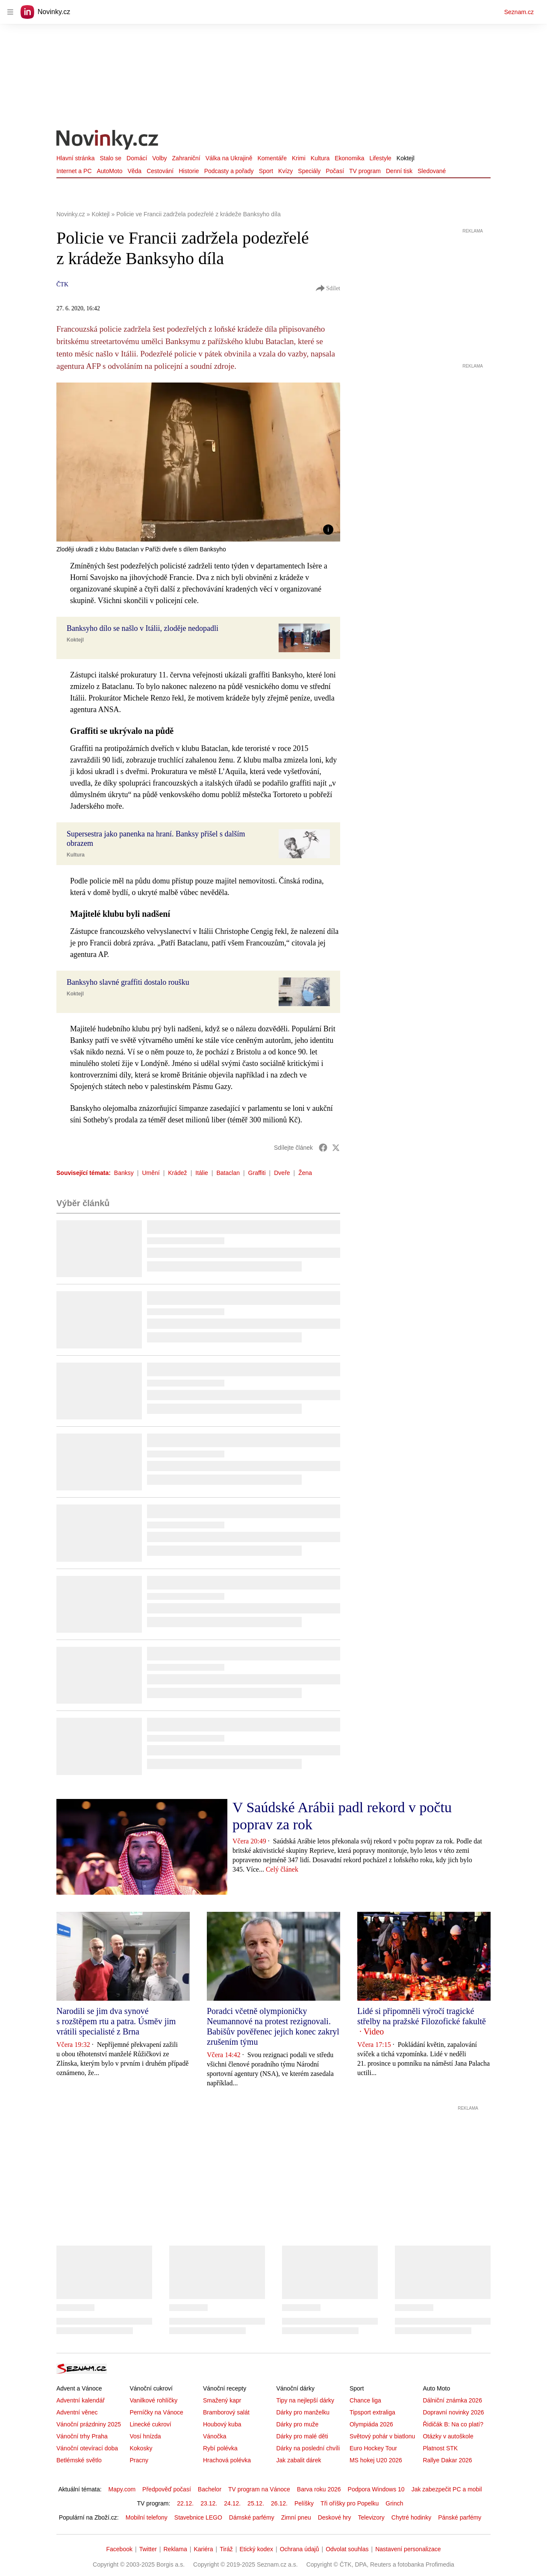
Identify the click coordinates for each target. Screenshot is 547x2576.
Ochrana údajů (299, 2549)
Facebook (119, 2549)
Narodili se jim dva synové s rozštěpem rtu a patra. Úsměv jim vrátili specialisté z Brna (116, 2021)
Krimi (299, 158)
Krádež (177, 1172)
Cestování (160, 171)
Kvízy (285, 171)
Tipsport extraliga (372, 2412)
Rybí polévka (220, 2448)
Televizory (371, 2517)
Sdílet (327, 288)
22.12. (185, 2503)
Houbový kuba (222, 2424)
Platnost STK (440, 2448)
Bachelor (209, 2489)
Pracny (138, 2460)
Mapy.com (122, 2489)
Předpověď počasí (166, 2489)
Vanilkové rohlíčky (153, 2400)
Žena (305, 1172)
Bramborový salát (226, 2412)
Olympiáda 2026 (371, 2424)
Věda (134, 171)
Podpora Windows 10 (376, 2489)
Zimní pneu (296, 2517)
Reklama (175, 2549)
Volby (159, 158)
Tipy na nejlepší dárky (305, 2400)
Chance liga (365, 2400)
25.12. (255, 2503)
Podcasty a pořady (229, 171)
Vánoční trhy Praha (82, 2436)
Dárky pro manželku (302, 2412)
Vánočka (214, 2436)
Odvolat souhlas (347, 2549)
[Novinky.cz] (107, 141)
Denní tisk (399, 171)
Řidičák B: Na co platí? (453, 2424)
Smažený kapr (222, 2400)
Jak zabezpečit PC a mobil (447, 2489)
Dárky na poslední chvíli (308, 2448)
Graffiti (257, 1172)
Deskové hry (334, 2517)
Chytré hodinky (411, 2517)
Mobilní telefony (147, 2517)
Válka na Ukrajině (229, 158)
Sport (266, 171)
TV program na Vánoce (259, 2489)
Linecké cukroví (150, 2424)
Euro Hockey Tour (373, 2448)
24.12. (232, 2503)
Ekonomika (349, 158)
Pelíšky (304, 2503)
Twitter (148, 2549)
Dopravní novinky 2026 (453, 2412)
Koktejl (406, 158)
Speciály (309, 171)
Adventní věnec (77, 2412)
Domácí (136, 158)
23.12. (208, 2503)
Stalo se (110, 158)
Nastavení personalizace (408, 2549)
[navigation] (10, 12)
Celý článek (282, 1869)
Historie (189, 171)
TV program (365, 171)
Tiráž (226, 2549)
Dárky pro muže (297, 2424)
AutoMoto (110, 171)
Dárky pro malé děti (302, 2436)
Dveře (282, 1172)
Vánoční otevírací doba (87, 2448)
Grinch (394, 2503)
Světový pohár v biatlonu (382, 2436)
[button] (198, 462)
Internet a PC (74, 171)
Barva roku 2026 (319, 2489)
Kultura (320, 158)
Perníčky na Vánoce (156, 2412)
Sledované (432, 171)
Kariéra (203, 2549)
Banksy (124, 1172)
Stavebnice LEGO (198, 2517)
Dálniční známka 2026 (452, 2400)
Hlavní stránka (75, 158)
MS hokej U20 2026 (376, 2460)
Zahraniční (186, 158)
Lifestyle (380, 158)
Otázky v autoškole (448, 2436)
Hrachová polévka (227, 2460)
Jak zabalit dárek (298, 2460)
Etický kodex (256, 2549)
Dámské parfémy (251, 2517)
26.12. (279, 2503)
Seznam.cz (519, 12)
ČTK (62, 284)
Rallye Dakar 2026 (447, 2460)
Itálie (201, 1172)
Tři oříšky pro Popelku (350, 2503)
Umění (150, 1172)
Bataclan (227, 1172)
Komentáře (271, 158)
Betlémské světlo (79, 2460)
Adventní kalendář (80, 2400)
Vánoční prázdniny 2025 (88, 2424)
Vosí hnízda (145, 2436)
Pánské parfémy (459, 2517)
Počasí (335, 171)
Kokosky (140, 2448)
